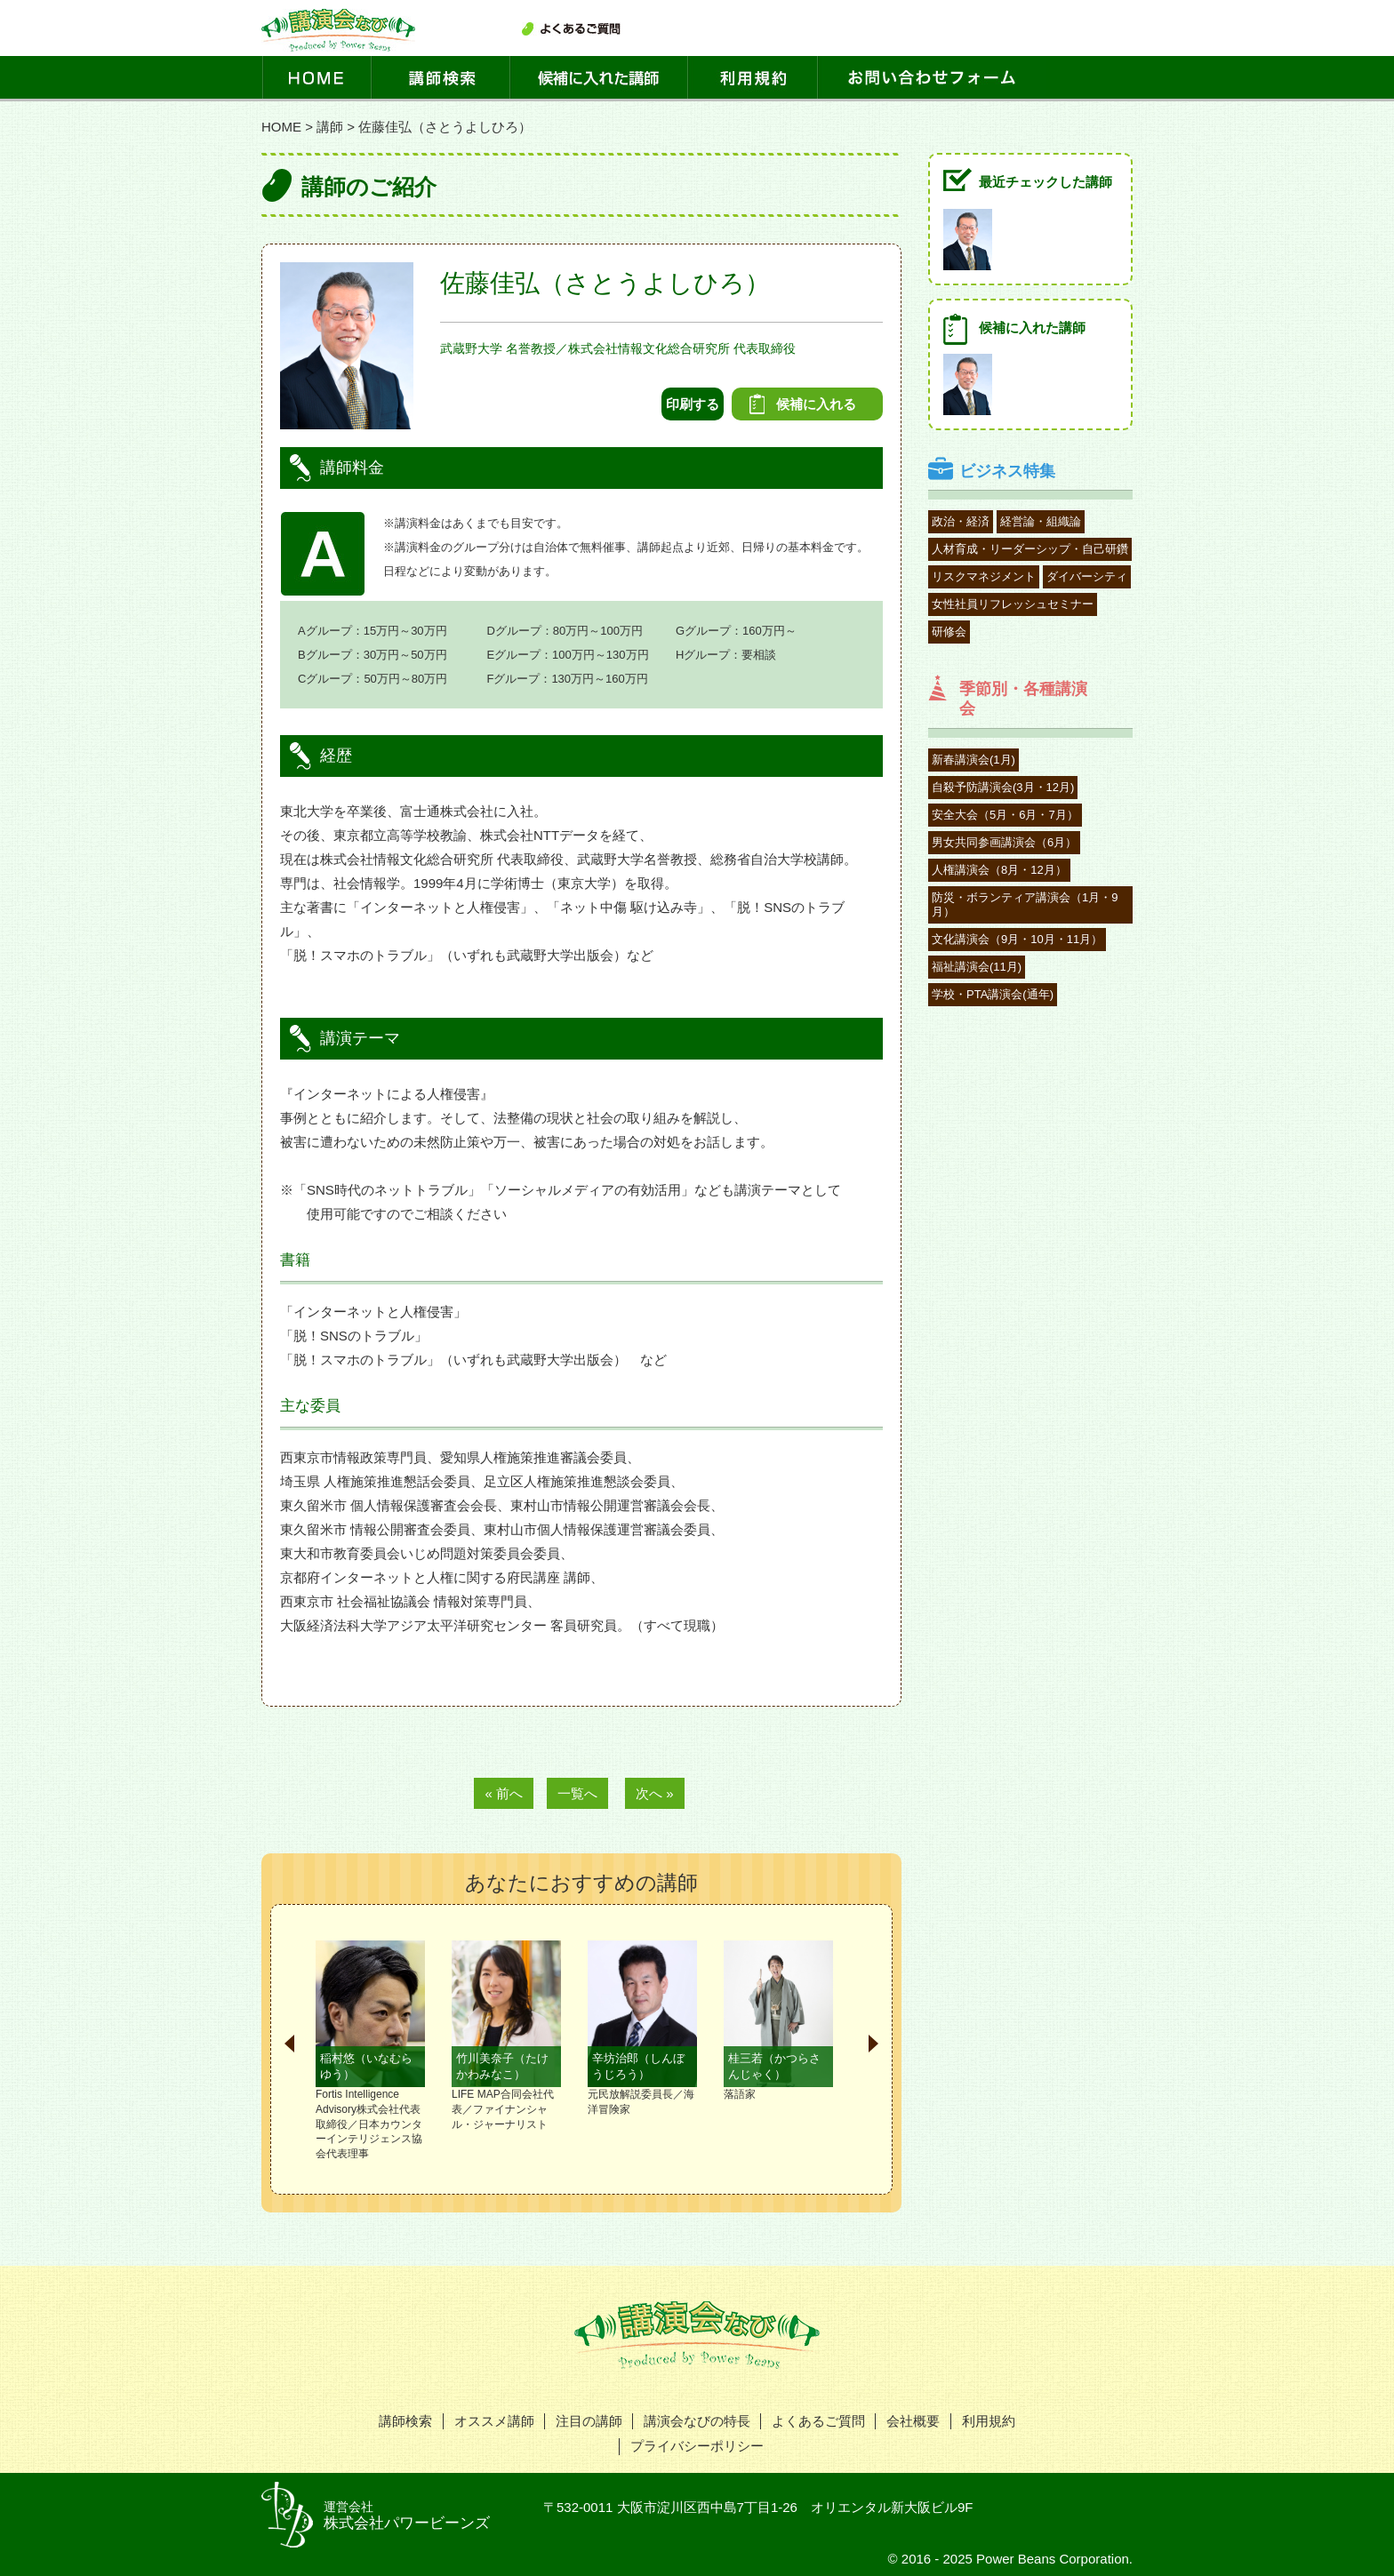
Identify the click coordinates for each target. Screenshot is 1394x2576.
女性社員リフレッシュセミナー (1013, 604)
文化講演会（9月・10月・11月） (1017, 939)
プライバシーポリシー (697, 2445)
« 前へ (504, 1793)
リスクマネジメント (984, 576)
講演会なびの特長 (697, 2420)
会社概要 (913, 2420)
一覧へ (577, 1793)
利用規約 (988, 2420)
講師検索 (405, 2420)
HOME (281, 126)
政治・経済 (960, 521)
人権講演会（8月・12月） (999, 869)
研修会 (949, 631)
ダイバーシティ (1086, 576)
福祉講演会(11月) (976, 966)
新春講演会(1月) (973, 759)
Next (873, 2043)
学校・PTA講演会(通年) (993, 994)
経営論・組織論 (1040, 521)
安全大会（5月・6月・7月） (1005, 814)
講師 (329, 126)
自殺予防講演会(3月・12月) (1003, 787)
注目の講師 (589, 2420)
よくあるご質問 (818, 2420)
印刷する (692, 404)
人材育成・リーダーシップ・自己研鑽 (1030, 549)
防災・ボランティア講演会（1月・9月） (1025, 904)
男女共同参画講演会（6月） (1004, 842)
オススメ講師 (494, 2420)
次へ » (655, 1793)
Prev (289, 2043)
